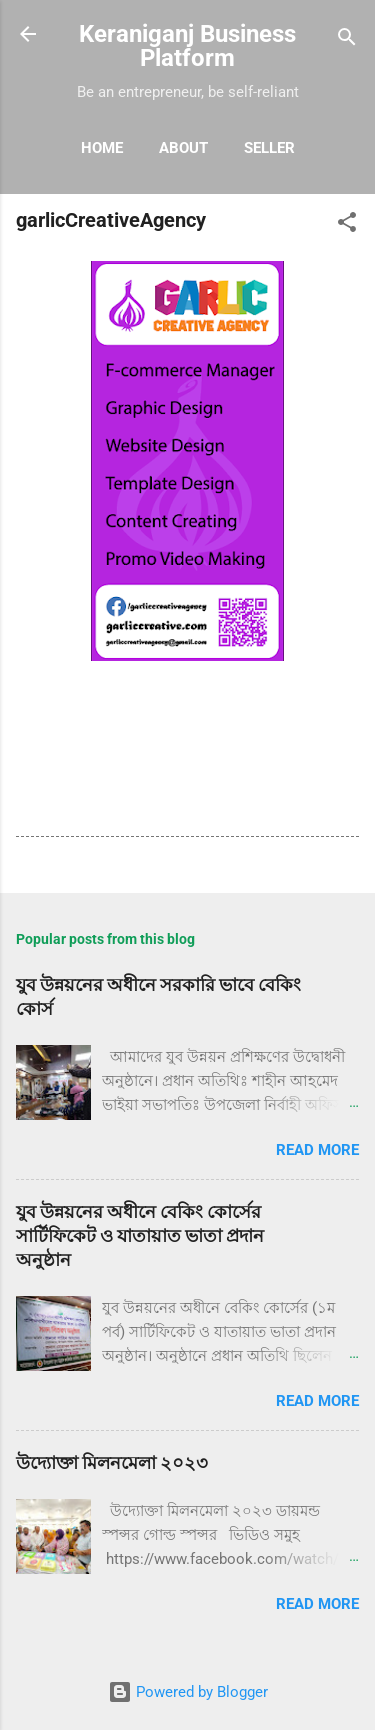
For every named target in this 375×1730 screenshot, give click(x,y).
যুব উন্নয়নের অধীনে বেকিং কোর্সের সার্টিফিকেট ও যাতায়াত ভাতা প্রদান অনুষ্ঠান (140, 1235)
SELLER (269, 148)
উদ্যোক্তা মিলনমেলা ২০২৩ (112, 1462)
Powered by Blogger (188, 1692)
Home (102, 148)
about (183, 148)
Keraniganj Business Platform (187, 46)
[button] (347, 225)
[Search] (347, 40)
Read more (317, 1150)
